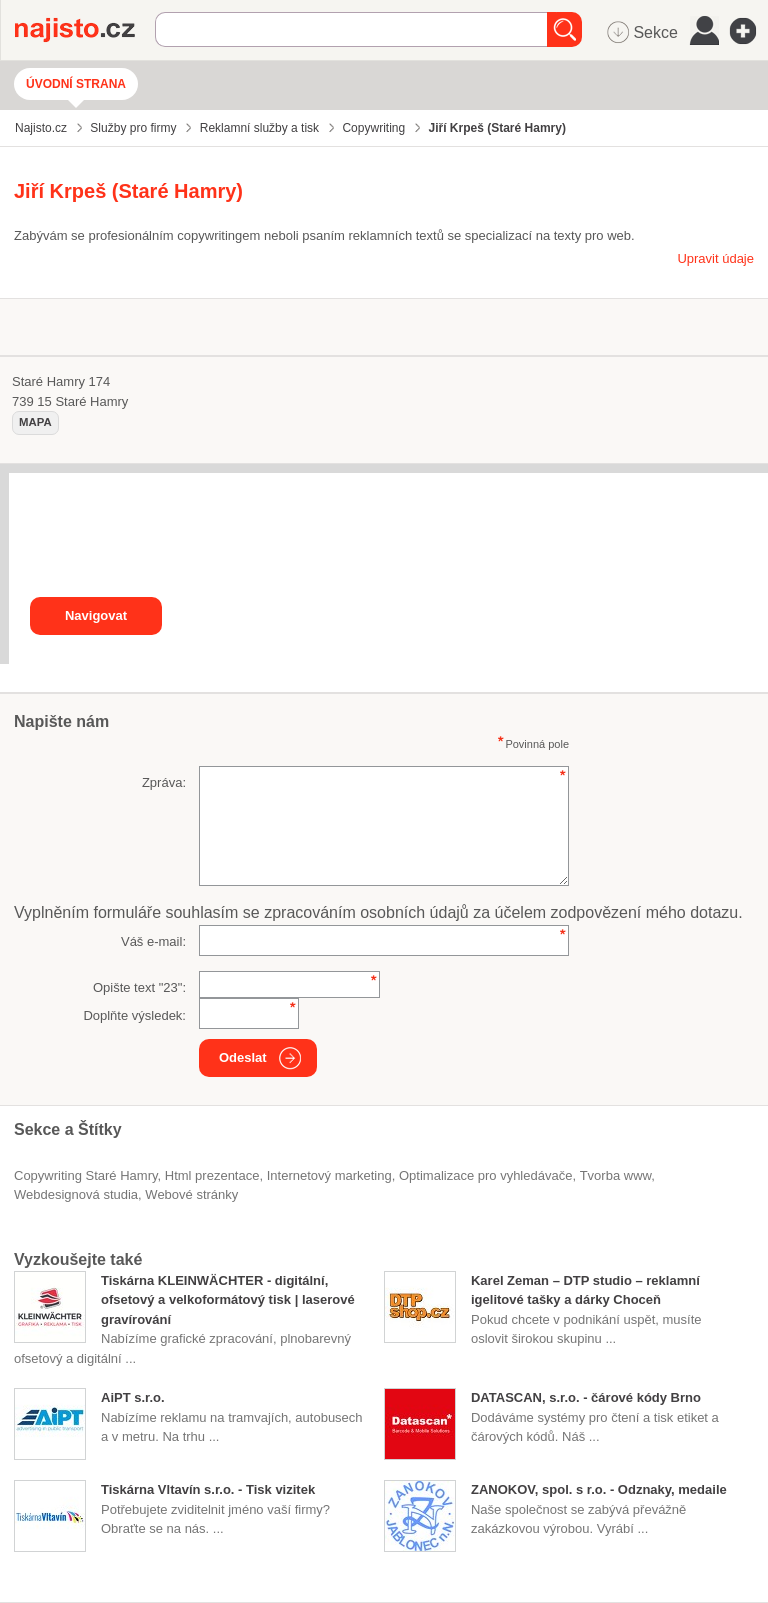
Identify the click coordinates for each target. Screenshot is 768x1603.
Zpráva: (164, 782)
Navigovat (96, 615)
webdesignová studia (76, 1194)
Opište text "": (139, 987)
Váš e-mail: (153, 941)
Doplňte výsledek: (134, 1015)
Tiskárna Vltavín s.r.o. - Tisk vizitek (208, 1489)
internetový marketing (329, 1175)
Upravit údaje (715, 258)
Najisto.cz (85, 30)
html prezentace (212, 1175)
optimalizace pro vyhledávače (485, 1175)
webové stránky (191, 1194)
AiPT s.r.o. (133, 1397)
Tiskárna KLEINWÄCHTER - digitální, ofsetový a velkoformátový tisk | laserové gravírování (228, 1300)
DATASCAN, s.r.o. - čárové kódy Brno (586, 1397)
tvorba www (616, 1175)
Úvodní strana (76, 84)
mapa (35, 422)
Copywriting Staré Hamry (86, 1175)
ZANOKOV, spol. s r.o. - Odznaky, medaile (599, 1489)
